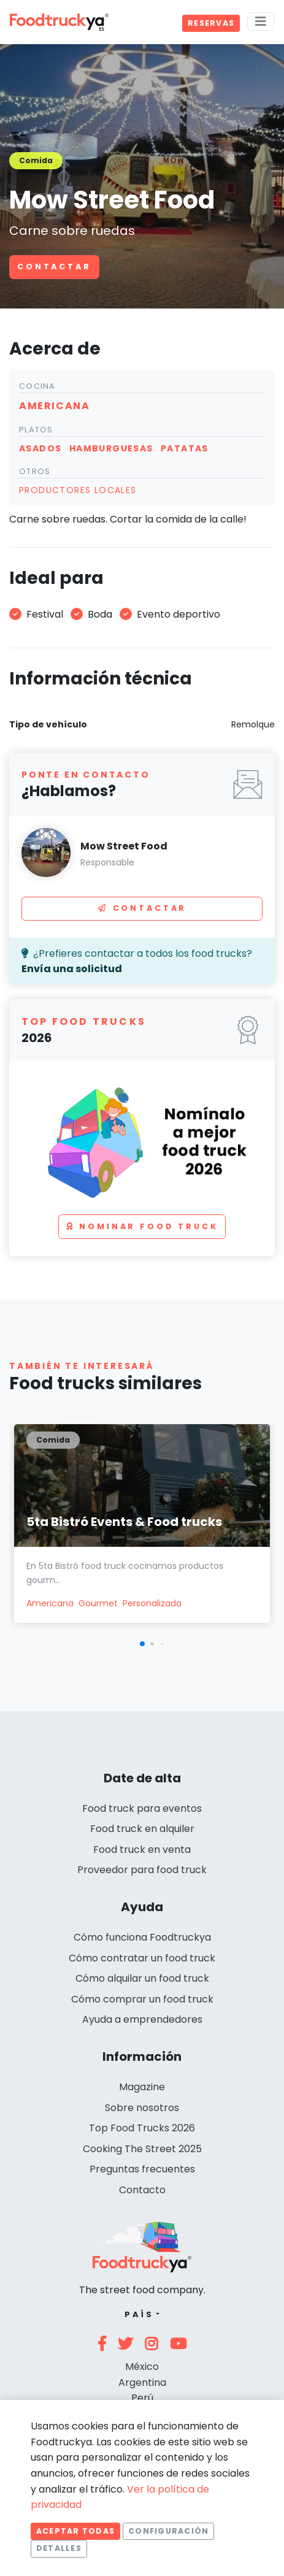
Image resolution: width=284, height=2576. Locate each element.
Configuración (168, 2531)
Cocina (37, 386)
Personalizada (152, 1603)
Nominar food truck (142, 1226)
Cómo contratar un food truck (142, 1958)
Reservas (211, 23)
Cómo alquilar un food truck (142, 1978)
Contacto (142, 2190)
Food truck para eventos (142, 1808)
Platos (36, 429)
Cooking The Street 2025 (142, 2149)
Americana (50, 1603)
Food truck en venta (142, 1849)
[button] (142, 1643)
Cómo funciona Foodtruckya (142, 1937)
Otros (34, 471)
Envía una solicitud (71, 969)
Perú (142, 2398)
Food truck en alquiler (142, 1829)
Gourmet (98, 1603)
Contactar (54, 266)
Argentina (142, 2382)
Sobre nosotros (142, 2108)
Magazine (142, 2087)
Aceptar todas (75, 2531)
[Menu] (260, 21)
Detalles (59, 2548)
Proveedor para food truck (142, 1870)
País (139, 2314)
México (142, 2366)
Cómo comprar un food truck (142, 1999)
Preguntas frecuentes (142, 2169)
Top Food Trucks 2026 (142, 2128)
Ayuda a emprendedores (142, 2019)
